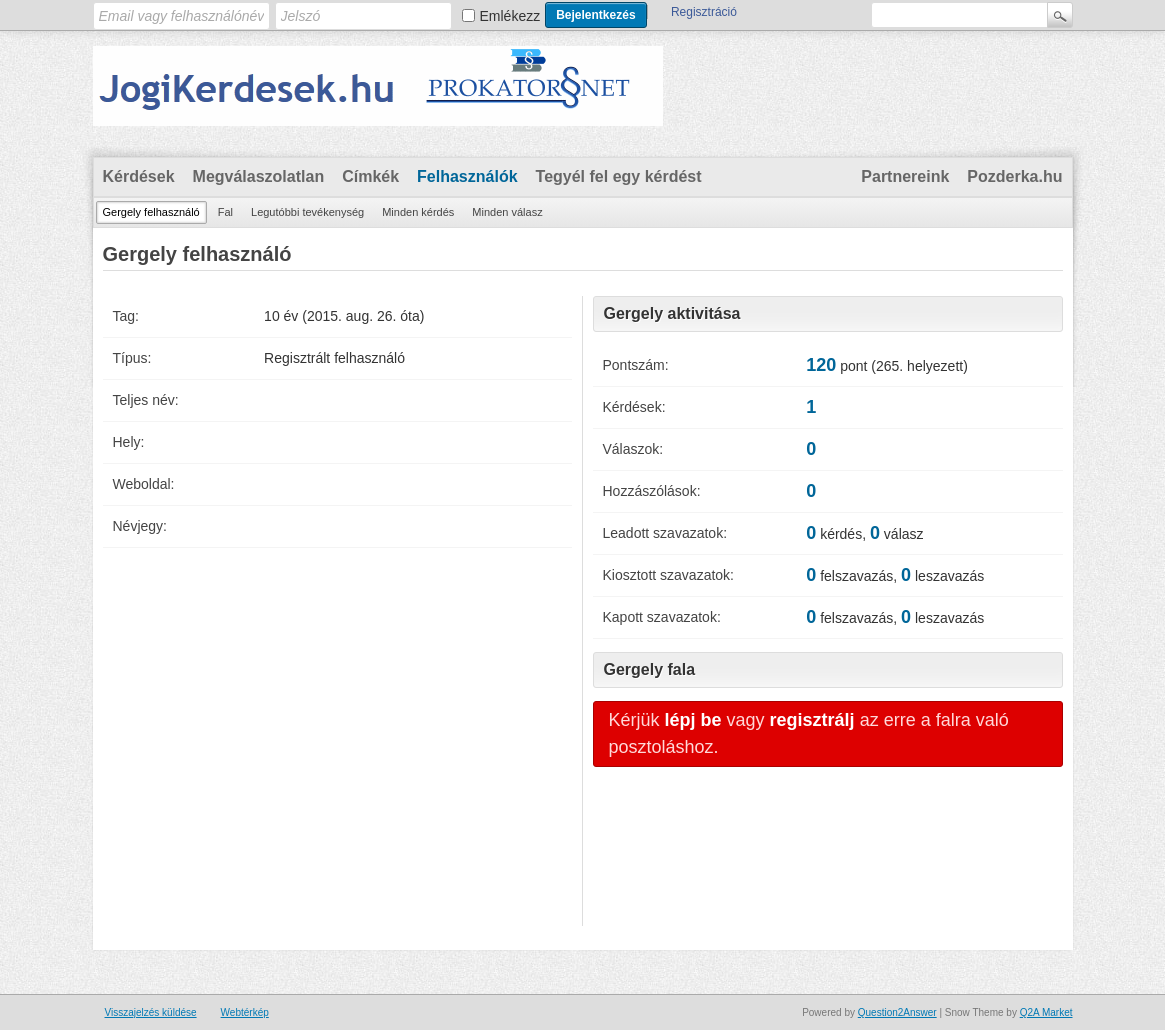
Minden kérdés (418, 212)
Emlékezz (510, 16)
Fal (225, 212)
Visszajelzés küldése (151, 1012)
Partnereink (905, 176)
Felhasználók (467, 176)
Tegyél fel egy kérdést (619, 176)
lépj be (693, 720)
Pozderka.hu (1014, 176)
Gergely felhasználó (151, 212)
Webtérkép (245, 1012)
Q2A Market (1046, 1012)
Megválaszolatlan (259, 176)
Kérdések (139, 176)
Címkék (370, 176)
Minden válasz (507, 212)
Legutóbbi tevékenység (307, 212)
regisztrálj (812, 720)
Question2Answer (897, 1012)
